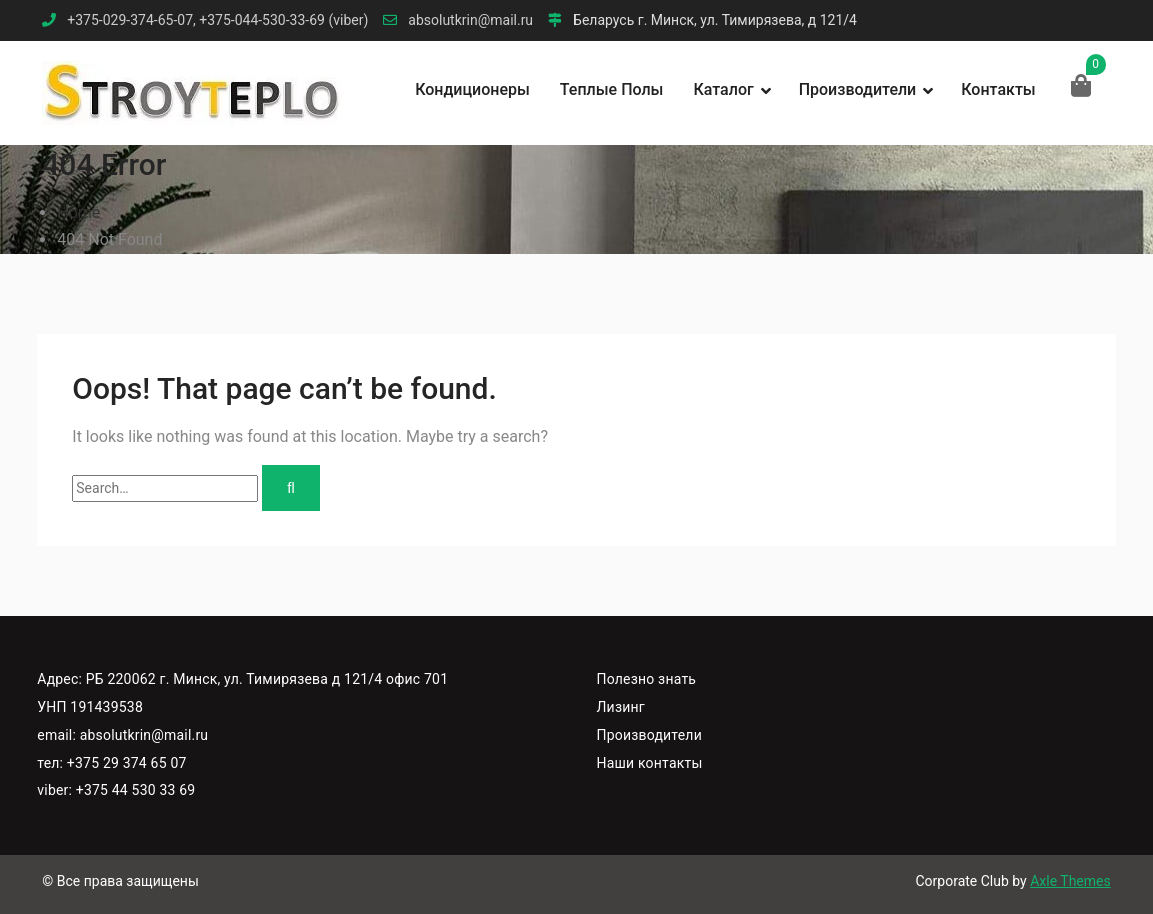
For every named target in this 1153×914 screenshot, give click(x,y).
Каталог (723, 89)
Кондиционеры (472, 89)
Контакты (998, 89)
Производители (858, 89)
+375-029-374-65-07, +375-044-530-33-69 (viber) (217, 20)
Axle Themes (1070, 881)
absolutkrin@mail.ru (470, 20)
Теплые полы (612, 89)
